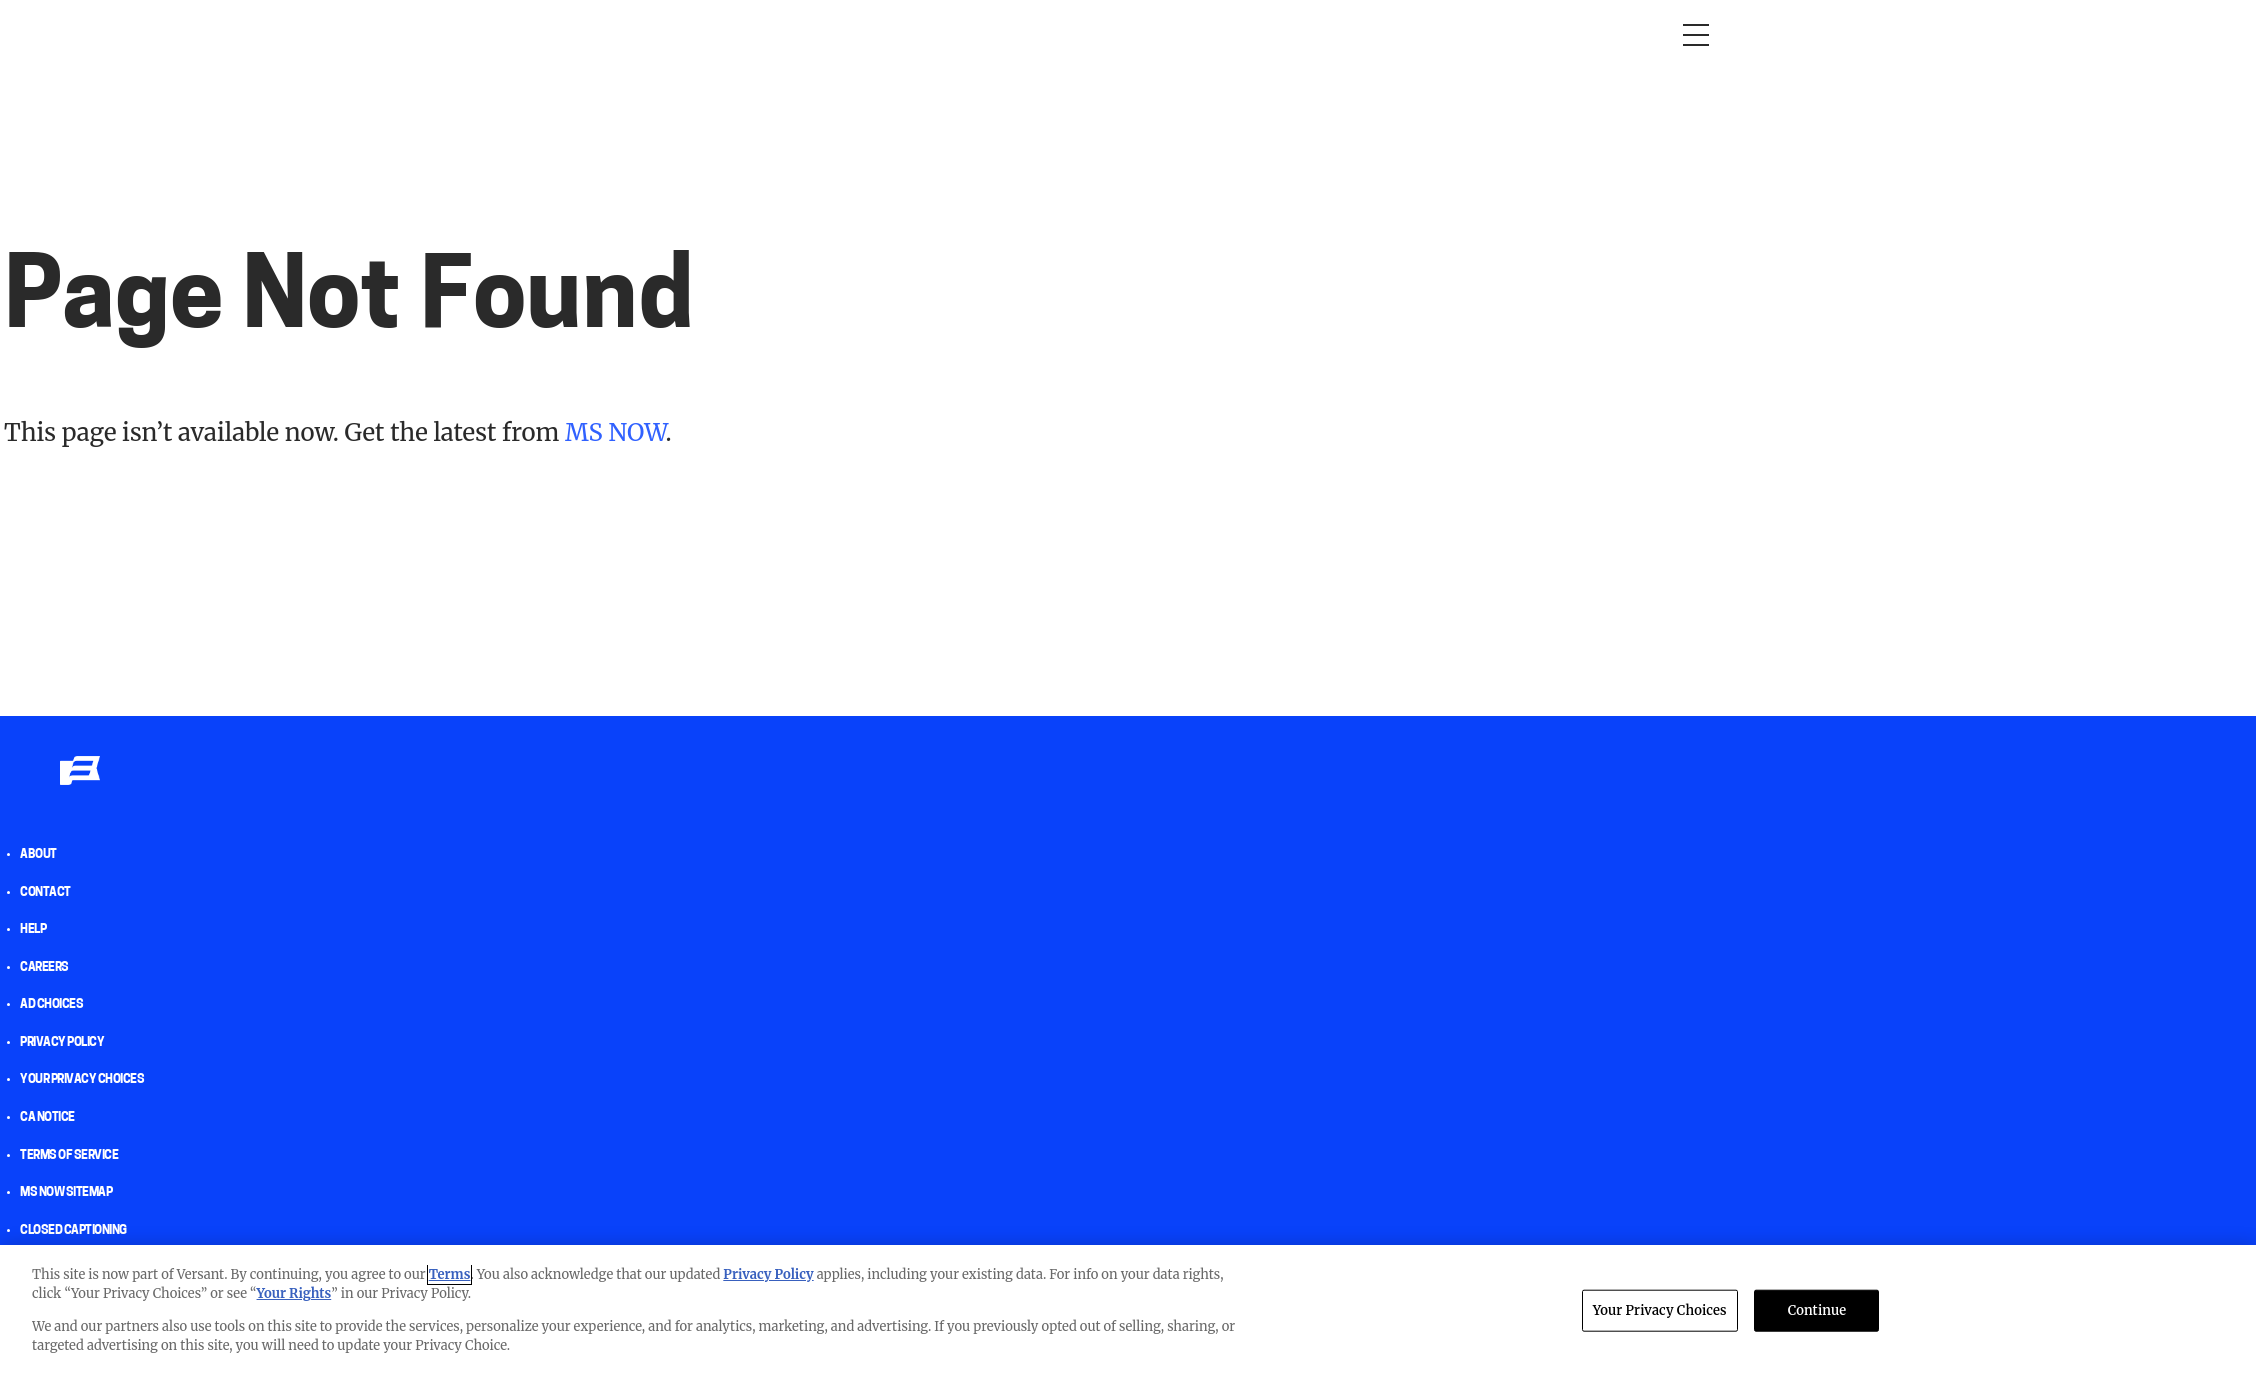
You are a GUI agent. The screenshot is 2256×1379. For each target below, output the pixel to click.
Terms (450, 1274)
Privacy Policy (62, 1043)
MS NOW (615, 432)
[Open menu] (1696, 35)
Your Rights (294, 1293)
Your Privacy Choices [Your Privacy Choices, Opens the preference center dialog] (1660, 1310)
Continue (1817, 1310)
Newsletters (1228, 34)
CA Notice (47, 1118)
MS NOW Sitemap (66, 1193)
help (33, 930)
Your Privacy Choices (82, 1080)
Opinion (533, 34)
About (38, 855)
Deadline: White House (942, 34)
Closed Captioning (73, 1231)
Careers (44, 968)
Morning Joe (634, 34)
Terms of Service (69, 1156)
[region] (1128, 1312)
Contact (45, 893)
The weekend (1103, 34)
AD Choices (51, 1005)
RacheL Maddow (769, 34)
